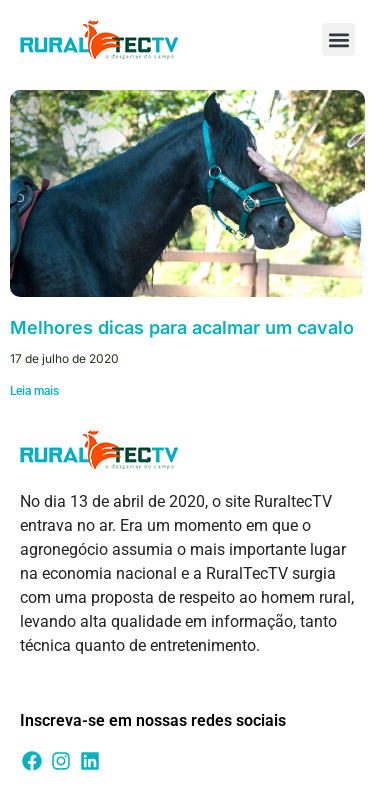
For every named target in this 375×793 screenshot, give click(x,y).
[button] (338, 39)
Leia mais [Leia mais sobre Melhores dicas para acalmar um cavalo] (34, 391)
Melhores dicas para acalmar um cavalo (182, 327)
